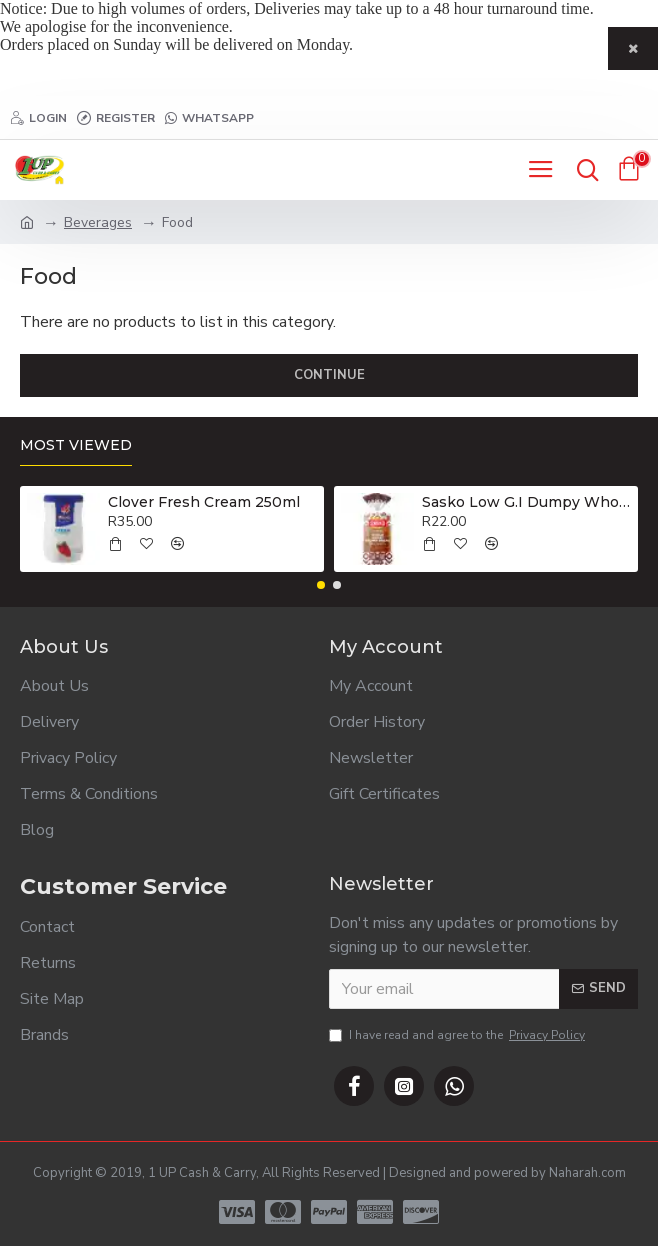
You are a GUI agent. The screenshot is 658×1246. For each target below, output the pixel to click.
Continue (329, 375)
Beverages (98, 222)
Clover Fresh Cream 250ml (204, 502)
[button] (321, 585)
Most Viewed (76, 445)
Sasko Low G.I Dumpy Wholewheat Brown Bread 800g (527, 502)
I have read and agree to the (458, 1035)
